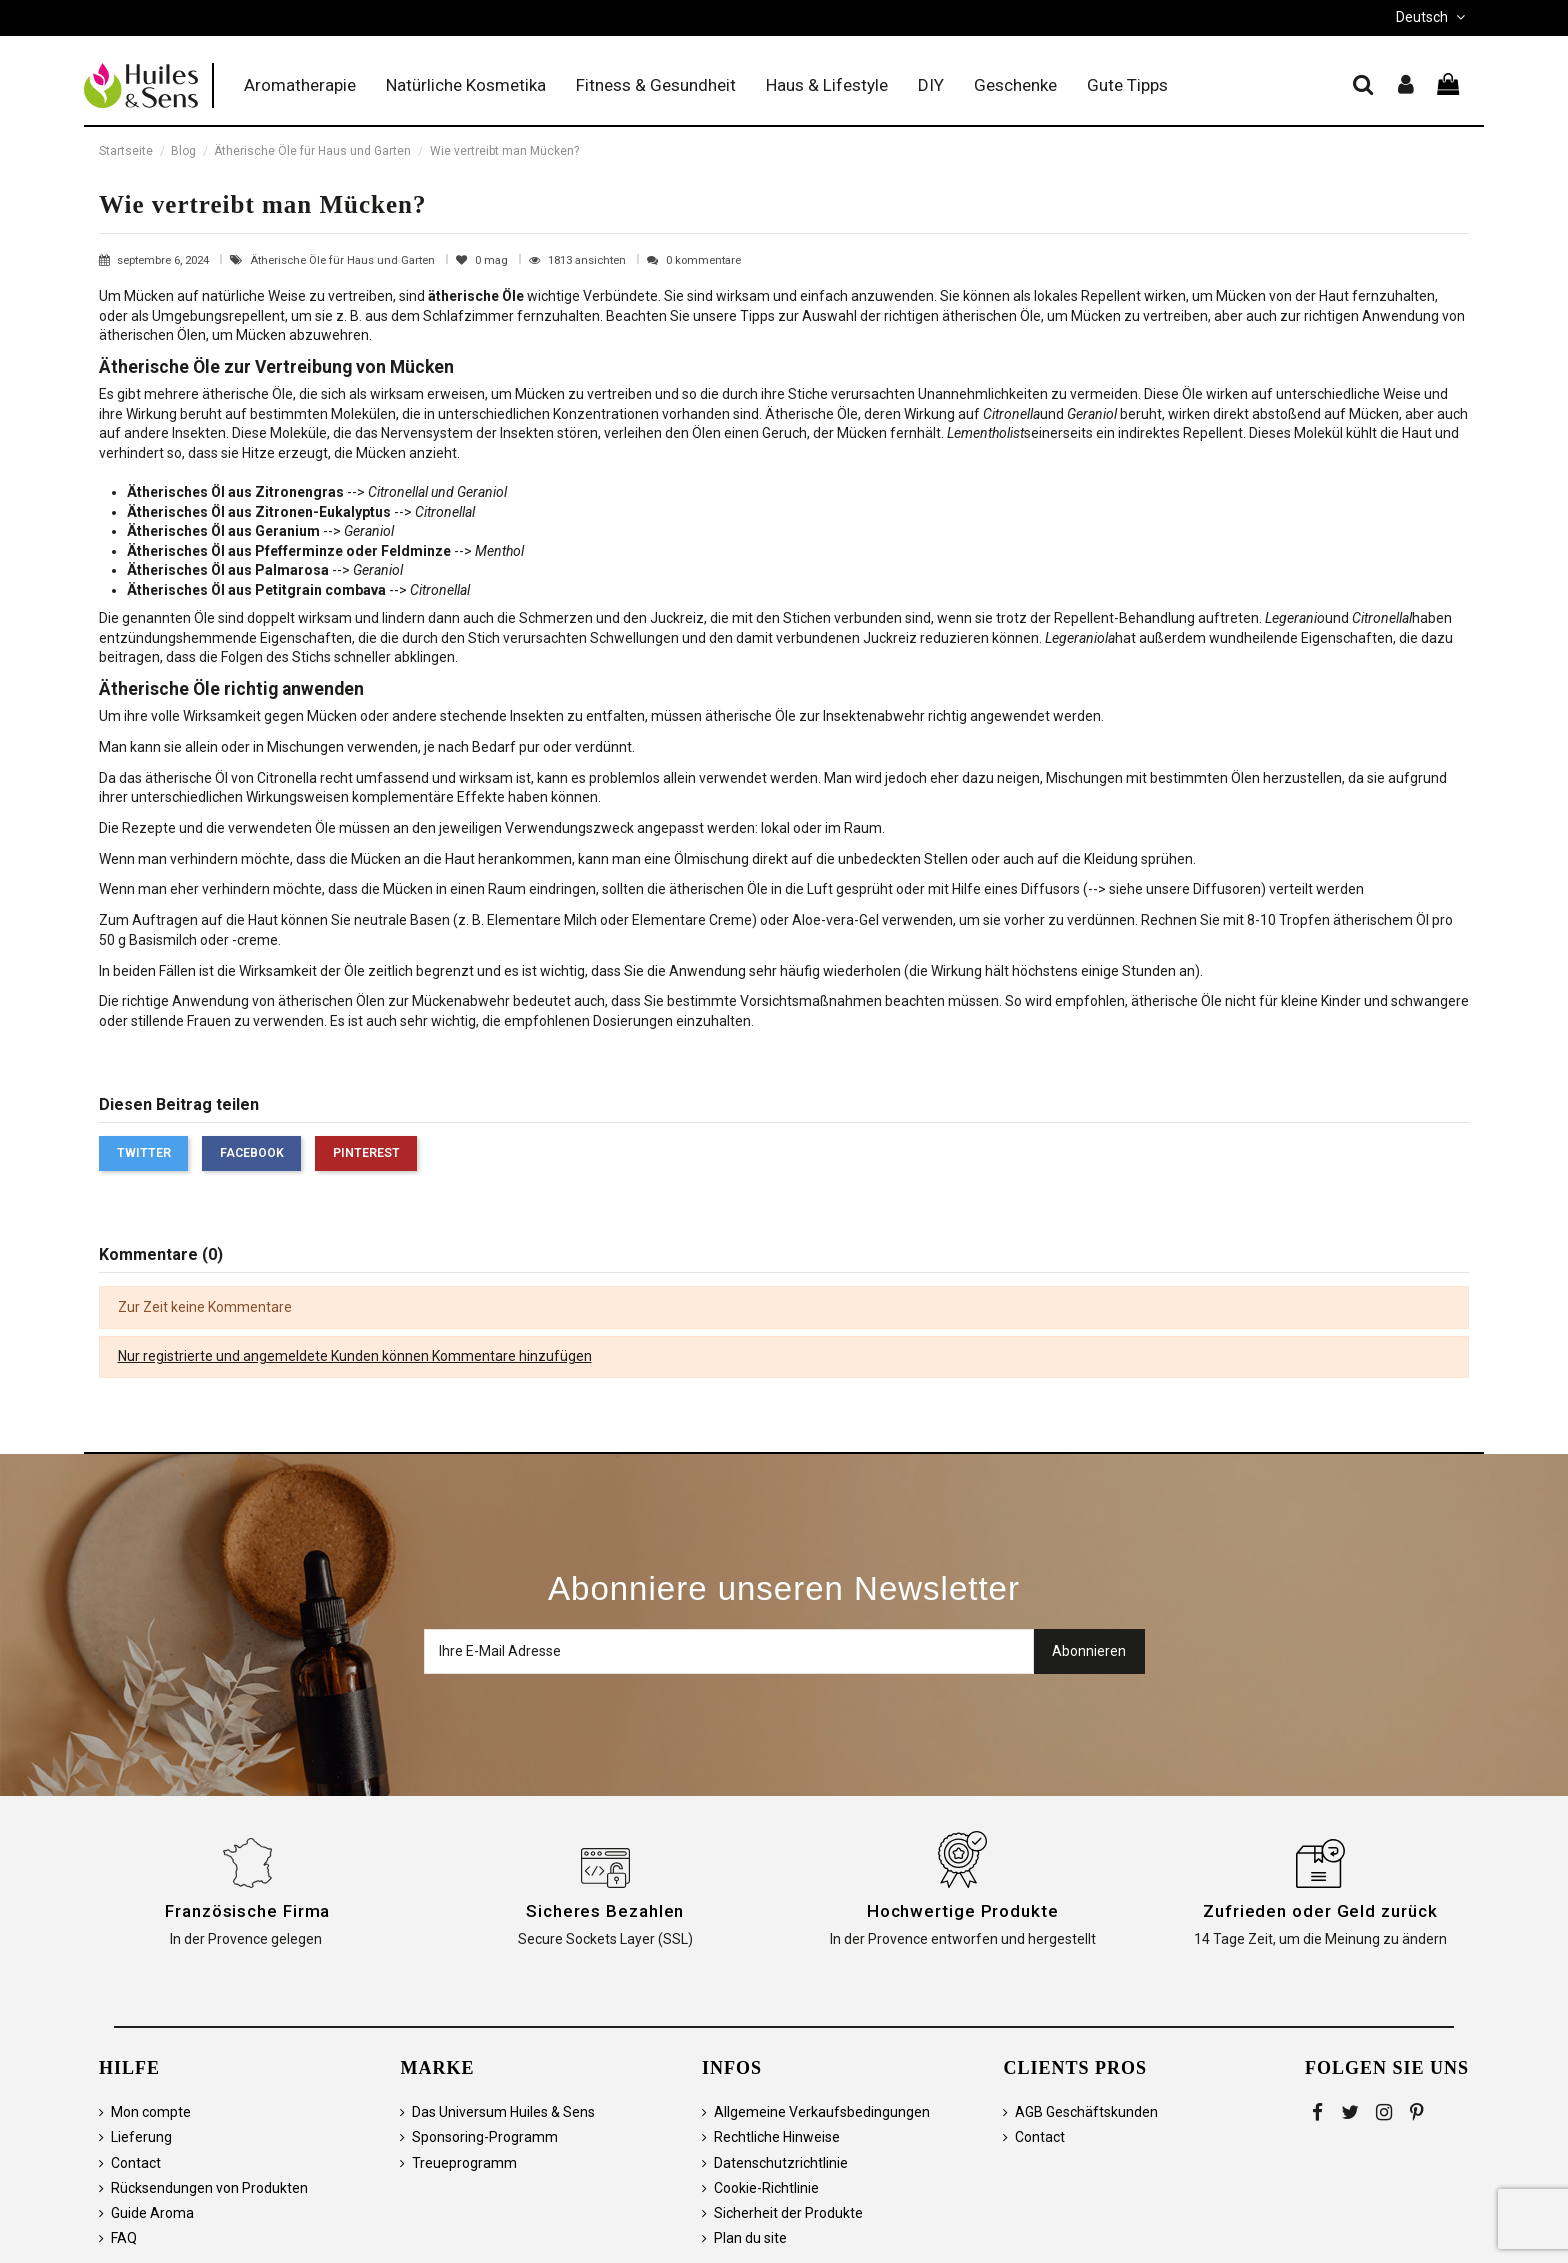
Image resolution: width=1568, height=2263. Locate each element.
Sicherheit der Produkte (788, 2213)
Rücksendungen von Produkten (209, 2188)
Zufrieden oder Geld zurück (1320, 1911)
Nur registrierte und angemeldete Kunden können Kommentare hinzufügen (355, 1356)
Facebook (252, 1153)
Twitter (144, 1153)
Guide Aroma (152, 2213)
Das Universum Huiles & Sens (503, 2112)
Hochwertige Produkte (963, 1911)
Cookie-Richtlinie (766, 2188)
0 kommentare (703, 260)
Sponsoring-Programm (485, 2137)
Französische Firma (247, 1911)
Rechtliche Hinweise (777, 2137)
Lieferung (141, 2137)
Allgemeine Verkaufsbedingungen (822, 2112)
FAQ (124, 2238)
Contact (136, 2163)
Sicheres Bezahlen (605, 1911)
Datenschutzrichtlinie (781, 2163)
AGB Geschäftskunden (1086, 2112)
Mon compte (151, 2112)
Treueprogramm (464, 2163)
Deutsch (1432, 17)
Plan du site (750, 2238)
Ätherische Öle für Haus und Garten (344, 260)
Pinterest (366, 1153)
